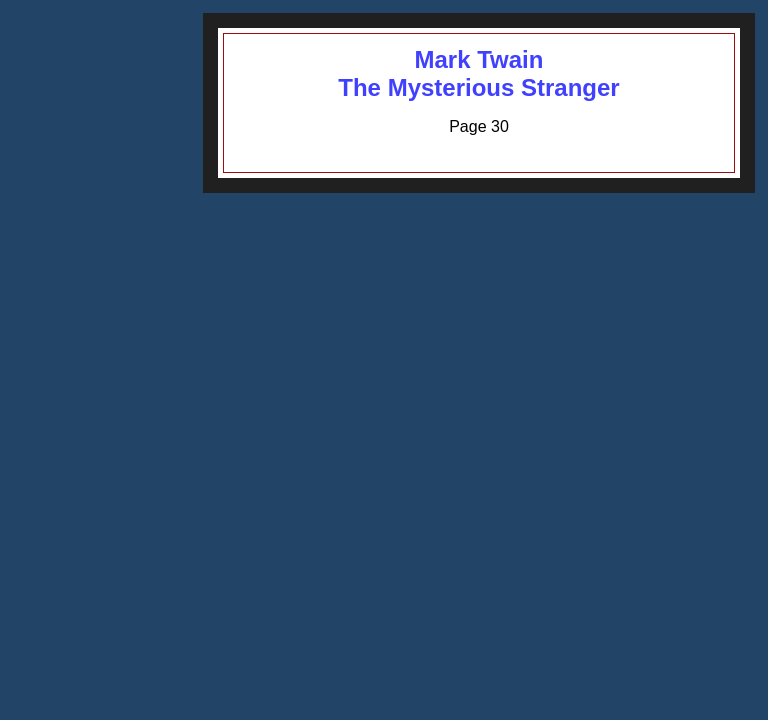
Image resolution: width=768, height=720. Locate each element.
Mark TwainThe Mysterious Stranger (478, 73)
